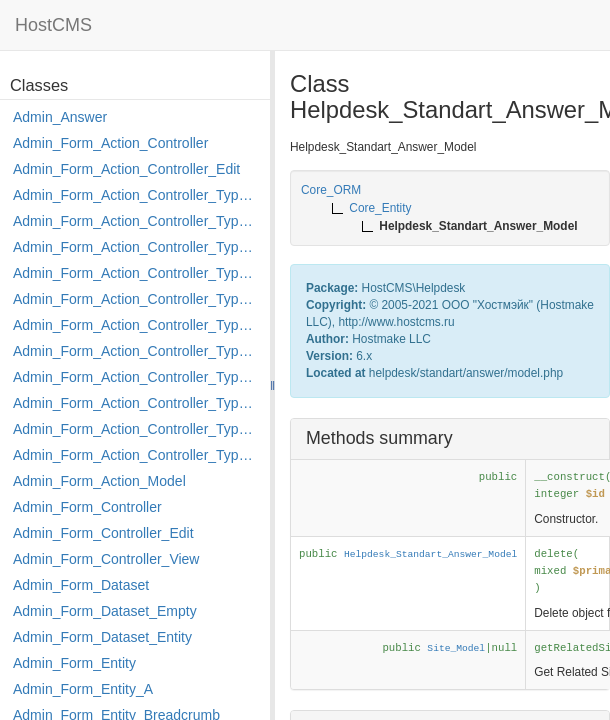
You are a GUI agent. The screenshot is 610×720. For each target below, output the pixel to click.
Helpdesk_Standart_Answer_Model (430, 554)
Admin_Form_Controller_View (106, 559)
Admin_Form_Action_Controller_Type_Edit (136, 273)
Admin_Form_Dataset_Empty (105, 611)
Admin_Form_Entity (74, 663)
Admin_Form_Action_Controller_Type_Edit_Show (136, 299)
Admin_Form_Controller (87, 507)
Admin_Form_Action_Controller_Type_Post (136, 403)
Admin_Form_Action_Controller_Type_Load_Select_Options (136, 325)
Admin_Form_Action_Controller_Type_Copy (136, 221)
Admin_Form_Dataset (81, 585)
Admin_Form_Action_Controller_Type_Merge (136, 351)
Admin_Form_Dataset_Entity (102, 637)
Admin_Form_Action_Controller (110, 143)
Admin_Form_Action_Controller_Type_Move (136, 377)
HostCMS (53, 25)
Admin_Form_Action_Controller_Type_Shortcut (136, 455)
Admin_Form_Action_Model (99, 481)
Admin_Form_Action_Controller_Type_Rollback (136, 429)
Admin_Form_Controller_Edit (103, 533)
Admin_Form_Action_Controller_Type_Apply (136, 195)
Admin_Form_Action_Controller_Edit (126, 169)
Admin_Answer (60, 117)
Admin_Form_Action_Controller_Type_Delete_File (136, 247)
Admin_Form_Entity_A (83, 689)
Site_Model (456, 648)
